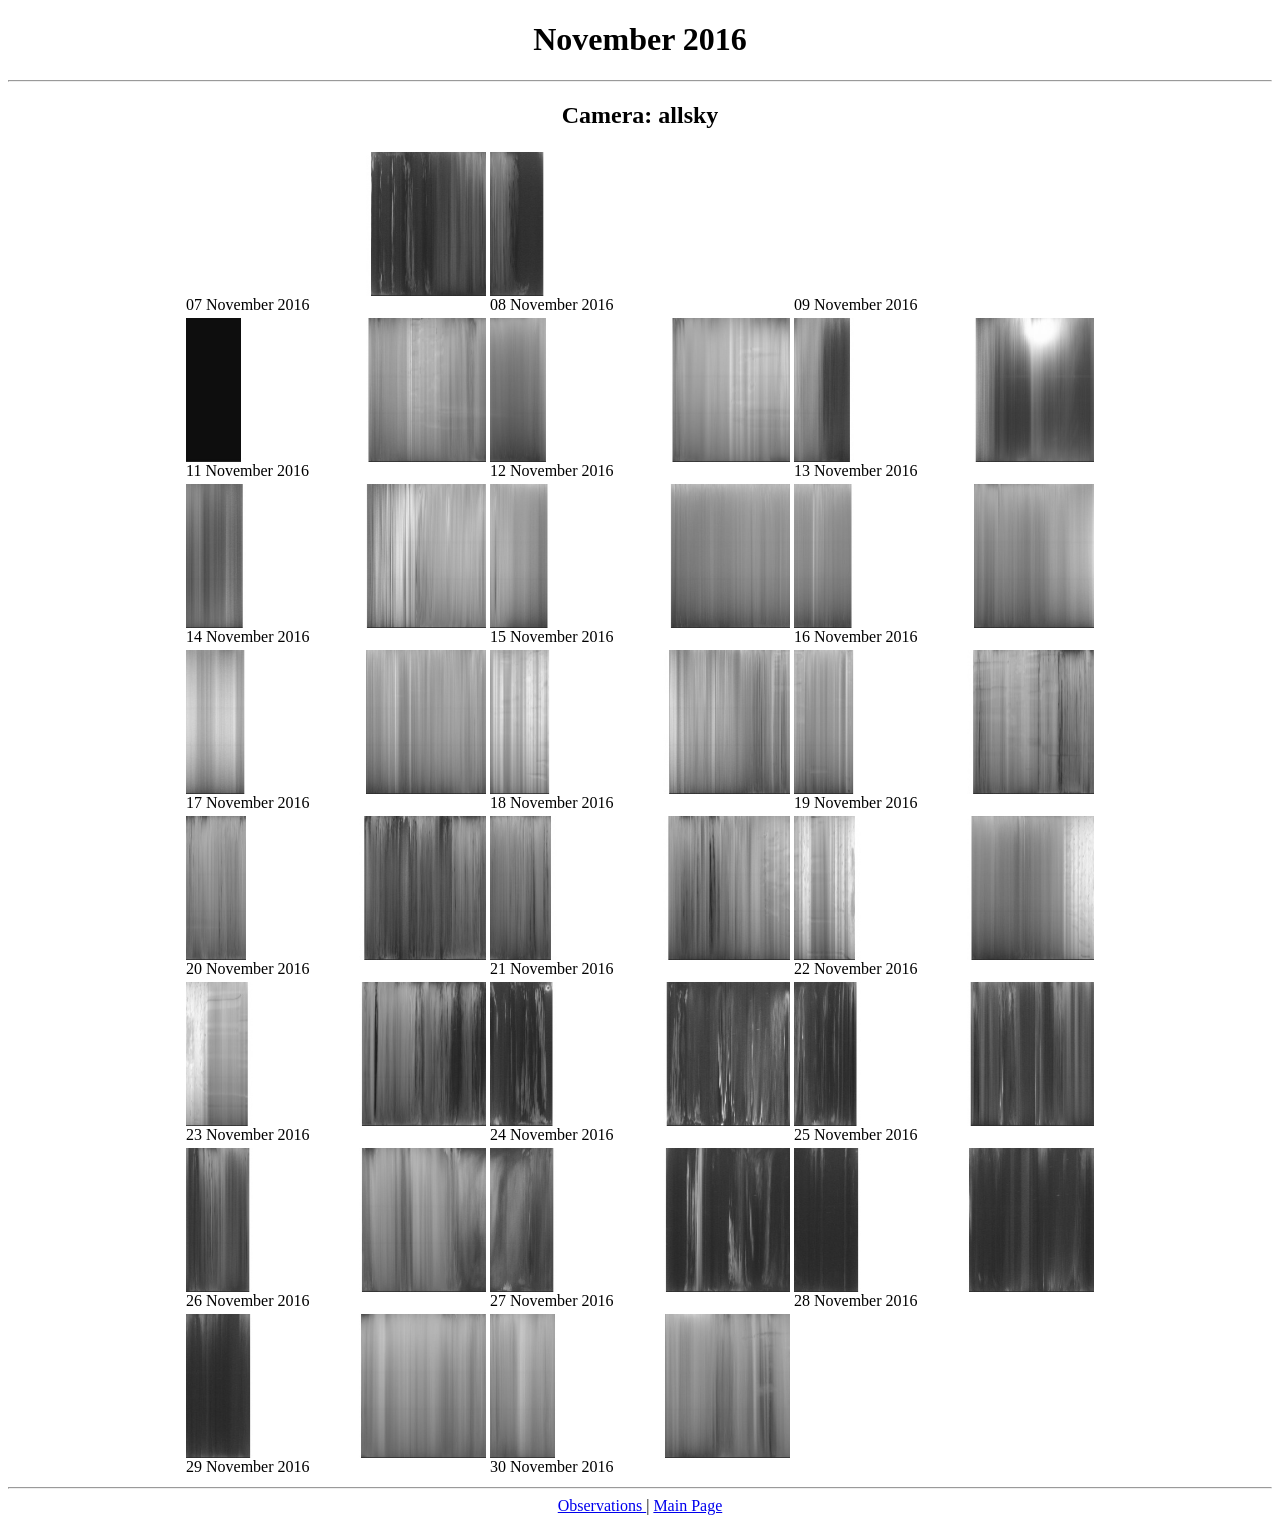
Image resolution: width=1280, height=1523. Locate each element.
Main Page (687, 1505)
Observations (602, 1505)
